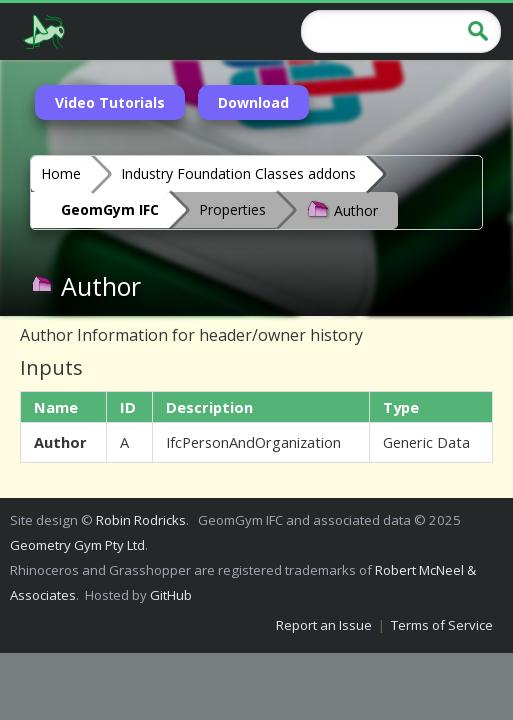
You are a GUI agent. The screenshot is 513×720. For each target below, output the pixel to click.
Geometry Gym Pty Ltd (77, 545)
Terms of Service (442, 625)
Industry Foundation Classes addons (238, 173)
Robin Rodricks (141, 520)
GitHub (171, 595)
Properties (232, 209)
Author (342, 209)
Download (253, 102)
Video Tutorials (110, 102)
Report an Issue (324, 625)
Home (61, 173)
